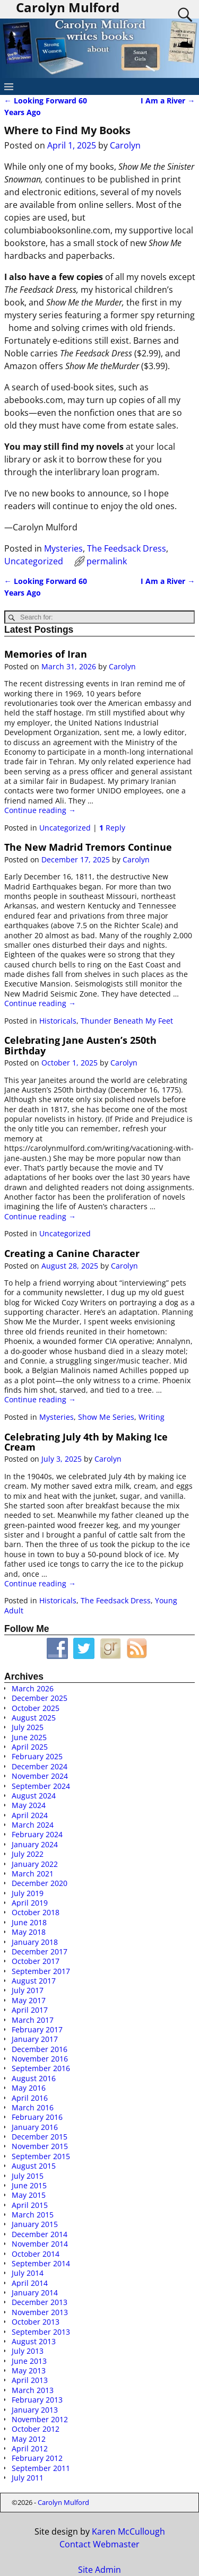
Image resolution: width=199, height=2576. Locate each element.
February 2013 (37, 2400)
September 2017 (41, 1971)
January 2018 (35, 1942)
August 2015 (34, 2166)
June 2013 (29, 2361)
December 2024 (39, 1766)
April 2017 (30, 2010)
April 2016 (30, 2098)
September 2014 (41, 2263)
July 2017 (28, 1990)
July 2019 (28, 1893)
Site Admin (99, 2569)
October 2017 (35, 1961)
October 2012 (35, 2429)
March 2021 (33, 1873)
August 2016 (34, 2078)
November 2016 (40, 2059)
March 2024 (33, 1825)
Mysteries (63, 548)
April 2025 (30, 1747)
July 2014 (28, 2273)
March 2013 (33, 2390)
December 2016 (39, 2049)
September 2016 (41, 2068)
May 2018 (29, 1932)
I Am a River (168, 100)
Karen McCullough (128, 2531)
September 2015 (41, 2156)
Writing (152, 1417)
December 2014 (39, 2234)
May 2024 (29, 1805)
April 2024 (30, 1815)
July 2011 (28, 2478)
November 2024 (40, 1776)
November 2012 (40, 2419)
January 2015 (35, 2224)
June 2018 (29, 1922)
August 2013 (34, 2341)
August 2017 (34, 1981)
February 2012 (37, 2458)
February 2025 (37, 1756)
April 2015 (30, 2205)
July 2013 (28, 2351)
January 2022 (35, 1864)
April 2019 (30, 1903)
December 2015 (39, 2137)
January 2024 (35, 1844)
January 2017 (35, 2039)
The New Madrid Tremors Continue (88, 847)
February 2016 (37, 2117)
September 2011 (41, 2468)
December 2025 (39, 1698)
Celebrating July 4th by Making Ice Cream (86, 1441)
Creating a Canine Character (72, 1253)
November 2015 (40, 2146)
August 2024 (34, 1796)
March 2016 (33, 2107)
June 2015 (29, 2185)
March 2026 (33, 1688)
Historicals (57, 1021)
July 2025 (28, 1727)
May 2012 (29, 2439)
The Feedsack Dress (126, 548)
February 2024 (37, 1834)
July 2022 (28, 1854)
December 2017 (39, 1951)
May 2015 (29, 2195)
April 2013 (30, 2380)
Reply (112, 828)
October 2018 (35, 1912)
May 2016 (29, 2088)
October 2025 (35, 1708)
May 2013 (29, 2370)
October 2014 (35, 2254)
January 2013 (35, 2410)
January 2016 (35, 2127)
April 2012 (30, 2448)
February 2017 (37, 2029)
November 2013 (40, 2312)
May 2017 (29, 2000)
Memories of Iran (45, 654)
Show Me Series (106, 1417)
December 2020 (39, 1883)
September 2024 (41, 1786)
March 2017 (33, 2020)
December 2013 (39, 2302)
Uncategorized (33, 561)
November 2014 (40, 2244)
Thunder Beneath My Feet (127, 1021)
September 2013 (41, 2332)
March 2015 (33, 2215)
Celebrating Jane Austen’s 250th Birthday (80, 1045)
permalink (106, 561)
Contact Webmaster (99, 2544)
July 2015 (28, 2176)
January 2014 (35, 2292)
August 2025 (34, 1718)
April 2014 (30, 2283)
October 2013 (35, 2322)
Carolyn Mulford (63, 2502)
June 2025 (29, 1737)
